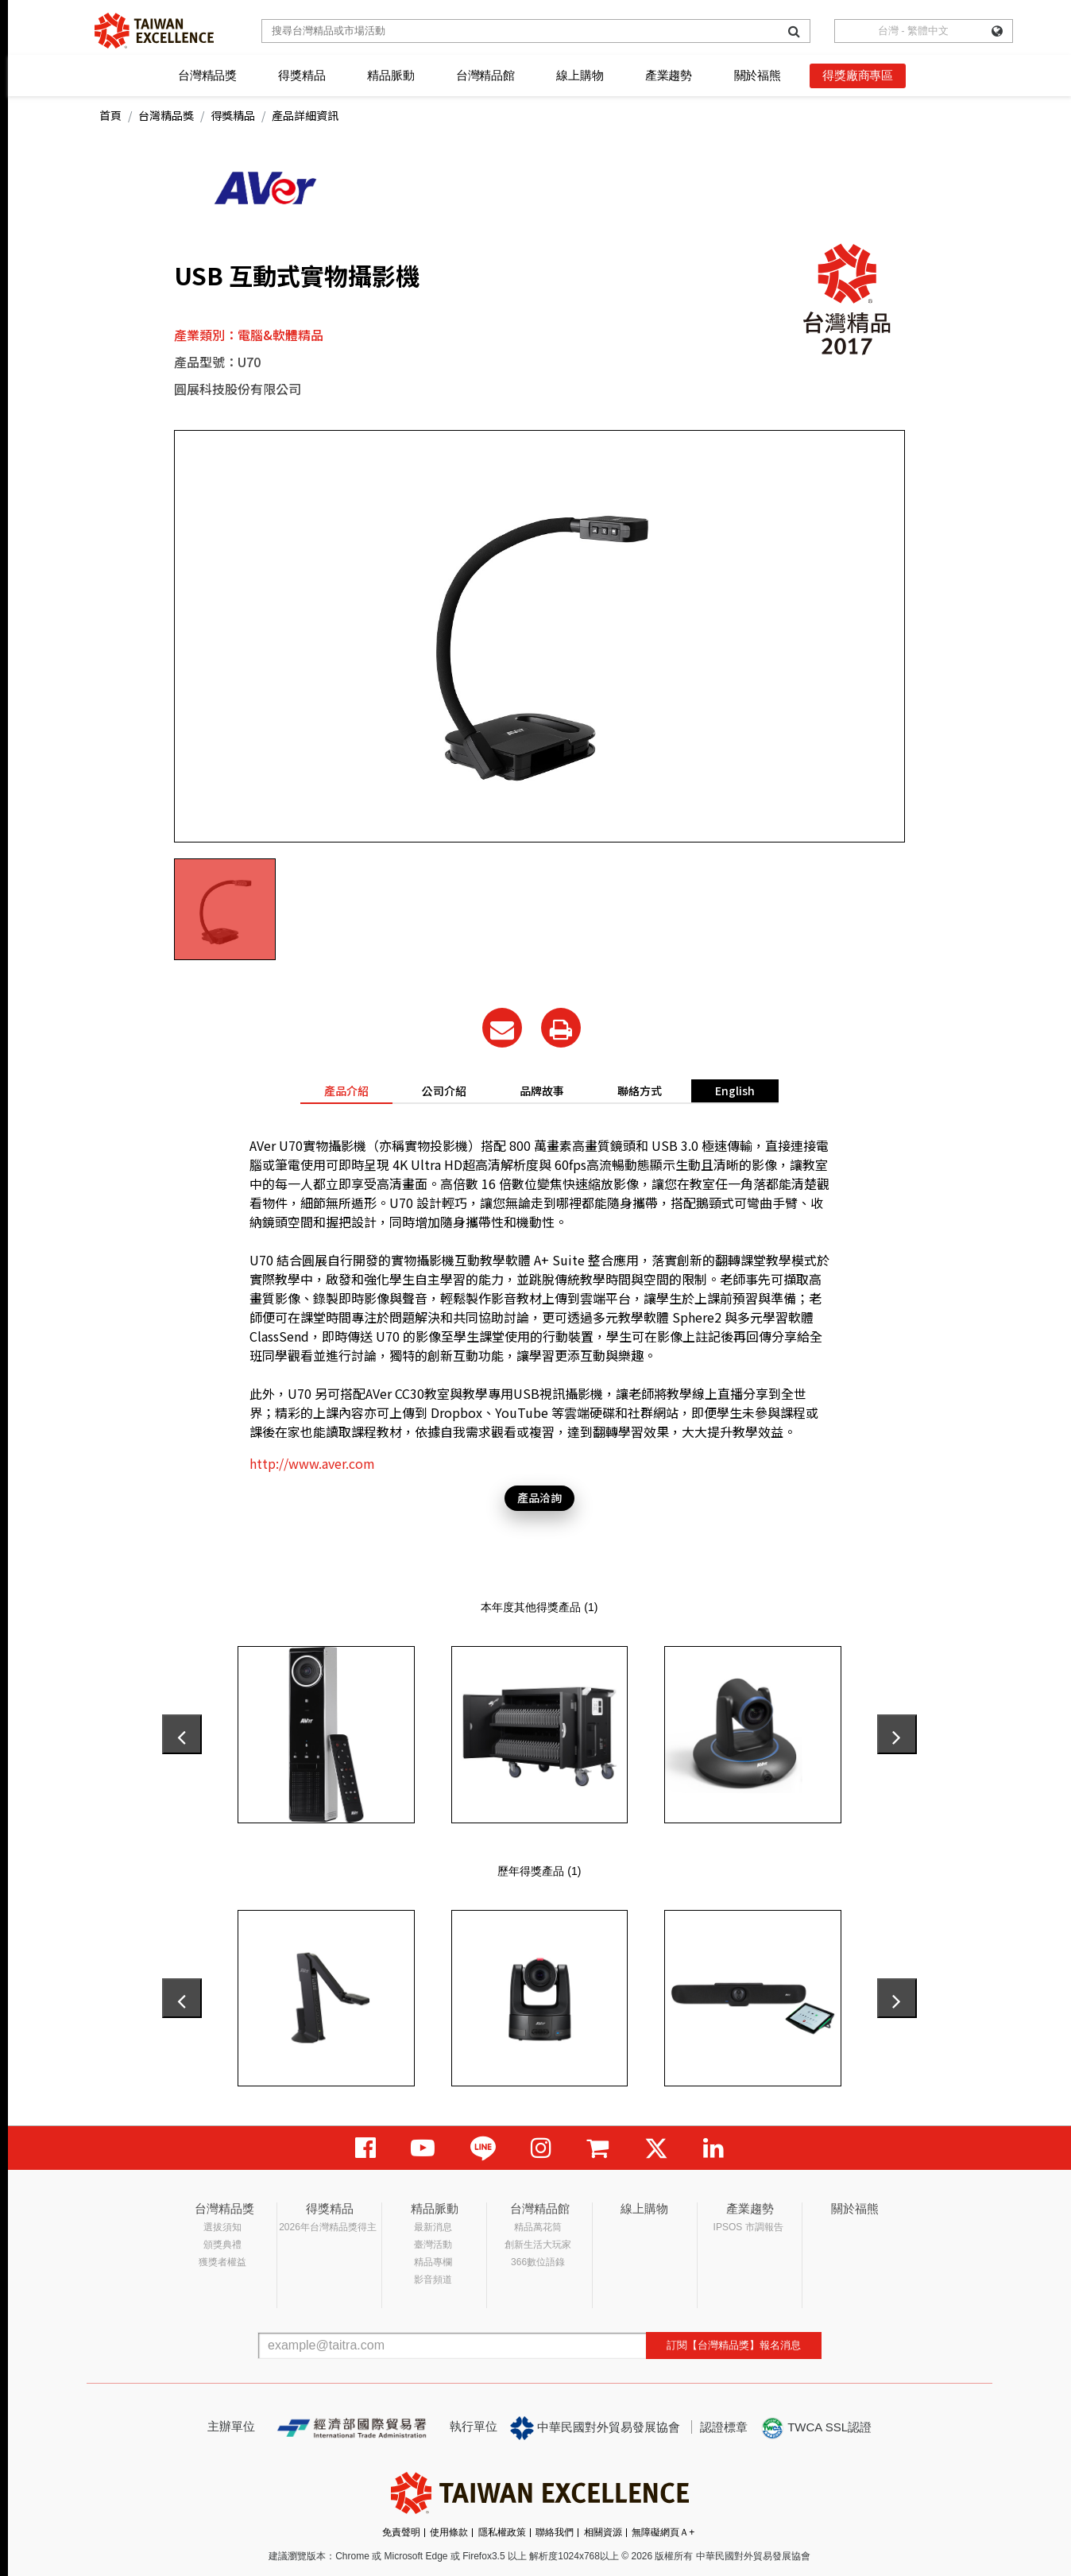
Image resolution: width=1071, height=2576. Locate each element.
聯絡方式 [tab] (639, 1090)
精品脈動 (390, 75)
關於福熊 (757, 75)
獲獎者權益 (222, 2262)
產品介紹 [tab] (346, 1090)
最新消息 (433, 2227)
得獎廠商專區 (857, 75)
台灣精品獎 (207, 75)
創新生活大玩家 (538, 2244)
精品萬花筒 (538, 2227)
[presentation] (182, 1734)
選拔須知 (222, 2227)
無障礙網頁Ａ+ (663, 2532)
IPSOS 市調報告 (748, 2227)
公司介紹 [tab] (444, 1090)
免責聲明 (401, 2532)
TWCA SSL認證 (816, 2428)
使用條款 (449, 2532)
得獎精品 (301, 75)
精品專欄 (433, 2262)
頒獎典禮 (222, 2244)
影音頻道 (433, 2279)
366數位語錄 (538, 2262)
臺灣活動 (433, 2244)
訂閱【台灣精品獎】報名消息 (734, 2345)
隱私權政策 (502, 2532)
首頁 (110, 115)
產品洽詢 (539, 1497)
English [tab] (735, 1090)
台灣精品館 (485, 75)
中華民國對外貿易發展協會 (595, 2428)
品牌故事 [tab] (542, 1090)
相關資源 (603, 2532)
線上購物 (579, 75)
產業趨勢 (668, 75)
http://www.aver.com (312, 1463)
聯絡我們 (555, 2532)
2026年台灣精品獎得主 (328, 2227)
